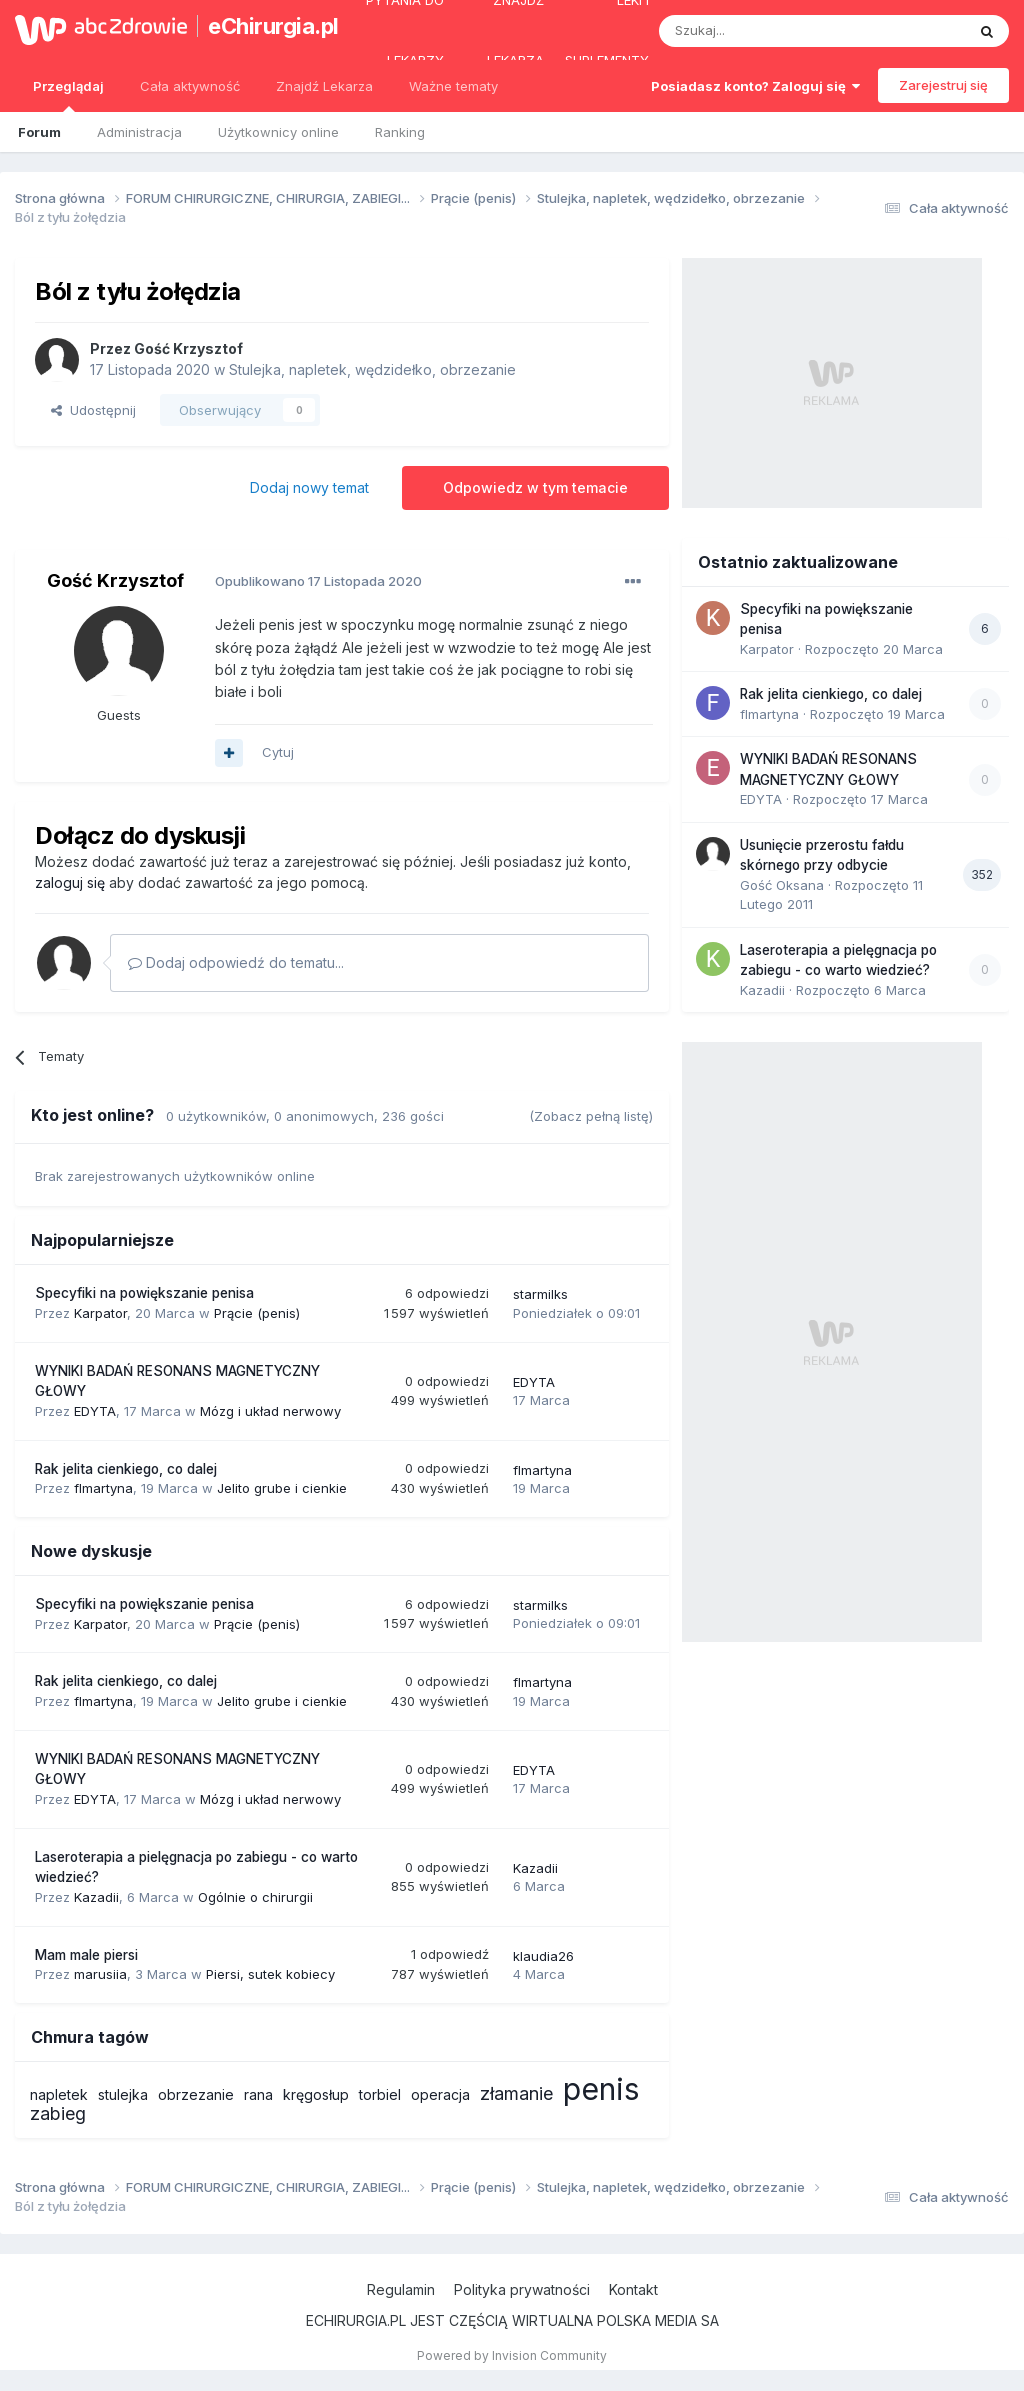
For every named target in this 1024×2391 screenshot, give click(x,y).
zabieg (58, 2113)
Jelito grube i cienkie (282, 1488)
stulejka (123, 2094)
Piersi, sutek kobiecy (270, 1974)
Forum (39, 132)
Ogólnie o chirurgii (255, 1897)
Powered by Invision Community (512, 2355)
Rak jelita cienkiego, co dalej (126, 1469)
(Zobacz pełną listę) (591, 1116)
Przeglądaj (68, 95)
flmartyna (103, 1488)
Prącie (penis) (257, 1313)
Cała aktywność (190, 86)
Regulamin (401, 2289)
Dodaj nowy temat (309, 487)
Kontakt (633, 2289)
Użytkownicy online (278, 132)
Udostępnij (93, 410)
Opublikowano (318, 581)
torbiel (380, 2094)
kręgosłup (316, 2094)
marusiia (100, 1974)
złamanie (516, 2093)
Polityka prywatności (522, 2289)
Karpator (100, 1313)
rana (258, 2094)
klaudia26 (543, 1956)
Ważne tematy (453, 86)
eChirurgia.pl (264, 26)
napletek (59, 2094)
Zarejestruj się (943, 85)
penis (601, 2089)
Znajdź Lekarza (324, 86)
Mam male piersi (86, 1955)
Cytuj (278, 752)
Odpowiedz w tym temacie (535, 487)
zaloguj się (70, 882)
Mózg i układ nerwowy (270, 1411)
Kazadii (96, 1897)
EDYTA (95, 1411)
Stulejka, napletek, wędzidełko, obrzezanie (372, 369)
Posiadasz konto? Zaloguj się (755, 86)
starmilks (540, 1294)
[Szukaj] (762, 31)
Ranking (400, 132)
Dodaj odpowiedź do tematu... (236, 962)
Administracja (139, 132)
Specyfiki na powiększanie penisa (144, 1293)
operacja (440, 2094)
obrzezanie (196, 2094)
